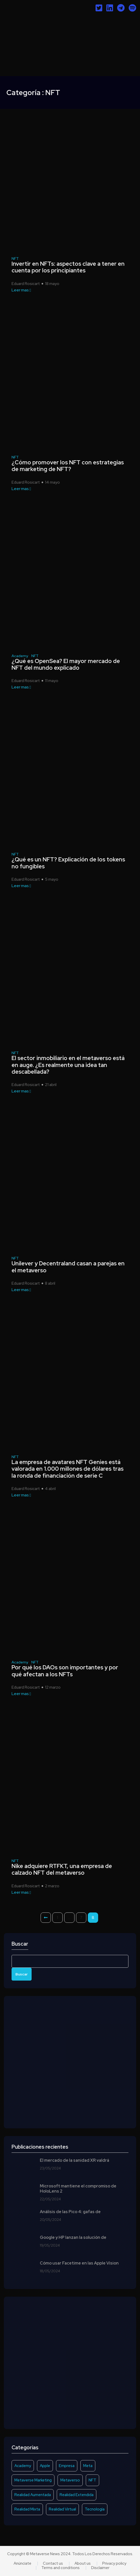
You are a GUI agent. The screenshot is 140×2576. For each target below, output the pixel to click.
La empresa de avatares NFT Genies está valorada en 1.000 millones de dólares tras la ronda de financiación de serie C (68, 1469)
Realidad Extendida (77, 2494)
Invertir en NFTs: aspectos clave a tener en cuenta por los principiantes (68, 267)
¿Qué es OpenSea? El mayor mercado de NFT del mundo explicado (66, 664)
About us (82, 2563)
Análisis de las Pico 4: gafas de (70, 2211)
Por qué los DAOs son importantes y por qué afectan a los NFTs (65, 1671)
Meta (87, 2465)
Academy (20, 656)
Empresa (66, 2465)
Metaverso (70, 2480)
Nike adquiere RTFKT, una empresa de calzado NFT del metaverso (62, 1869)
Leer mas (21, 290)
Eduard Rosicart (26, 284)
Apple (45, 2465)
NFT (15, 259)
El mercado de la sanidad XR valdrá (74, 2160)
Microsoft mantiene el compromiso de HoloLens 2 (78, 2189)
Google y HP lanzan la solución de (73, 2237)
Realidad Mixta (27, 2509)
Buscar (20, 1944)
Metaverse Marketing (33, 2480)
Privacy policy (114, 2563)
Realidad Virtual (62, 2509)
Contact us (53, 2563)
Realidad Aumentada (32, 2494)
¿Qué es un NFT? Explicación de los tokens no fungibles (68, 863)
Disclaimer (100, 2568)
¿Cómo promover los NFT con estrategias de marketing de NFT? (68, 466)
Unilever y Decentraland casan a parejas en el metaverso (68, 1267)
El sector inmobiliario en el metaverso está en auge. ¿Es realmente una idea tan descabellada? (68, 1065)
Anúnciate (22, 2563)
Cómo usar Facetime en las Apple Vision (79, 2263)
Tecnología (95, 2509)
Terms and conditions (60, 2568)
